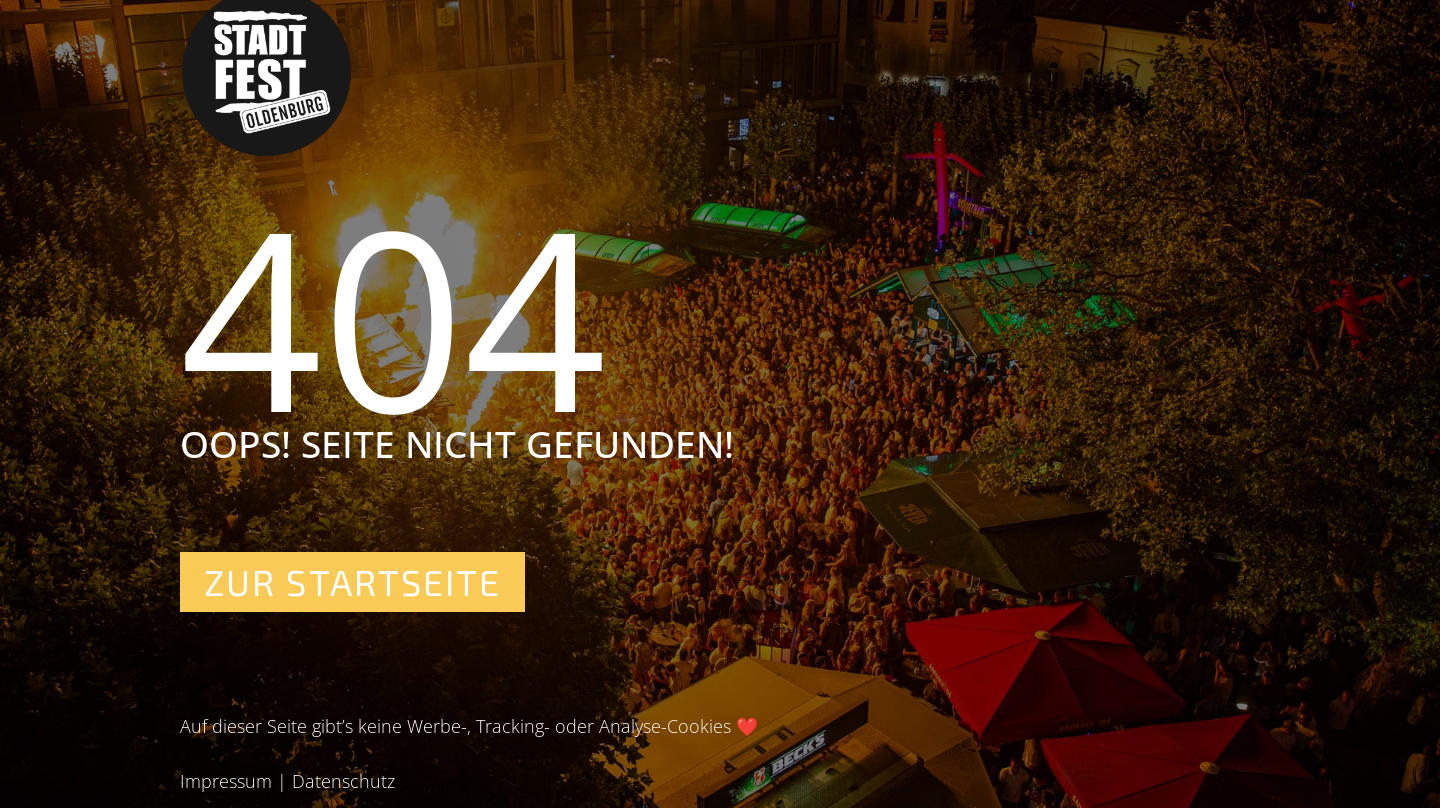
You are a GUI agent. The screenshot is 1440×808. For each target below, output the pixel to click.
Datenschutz (343, 781)
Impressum (226, 781)
